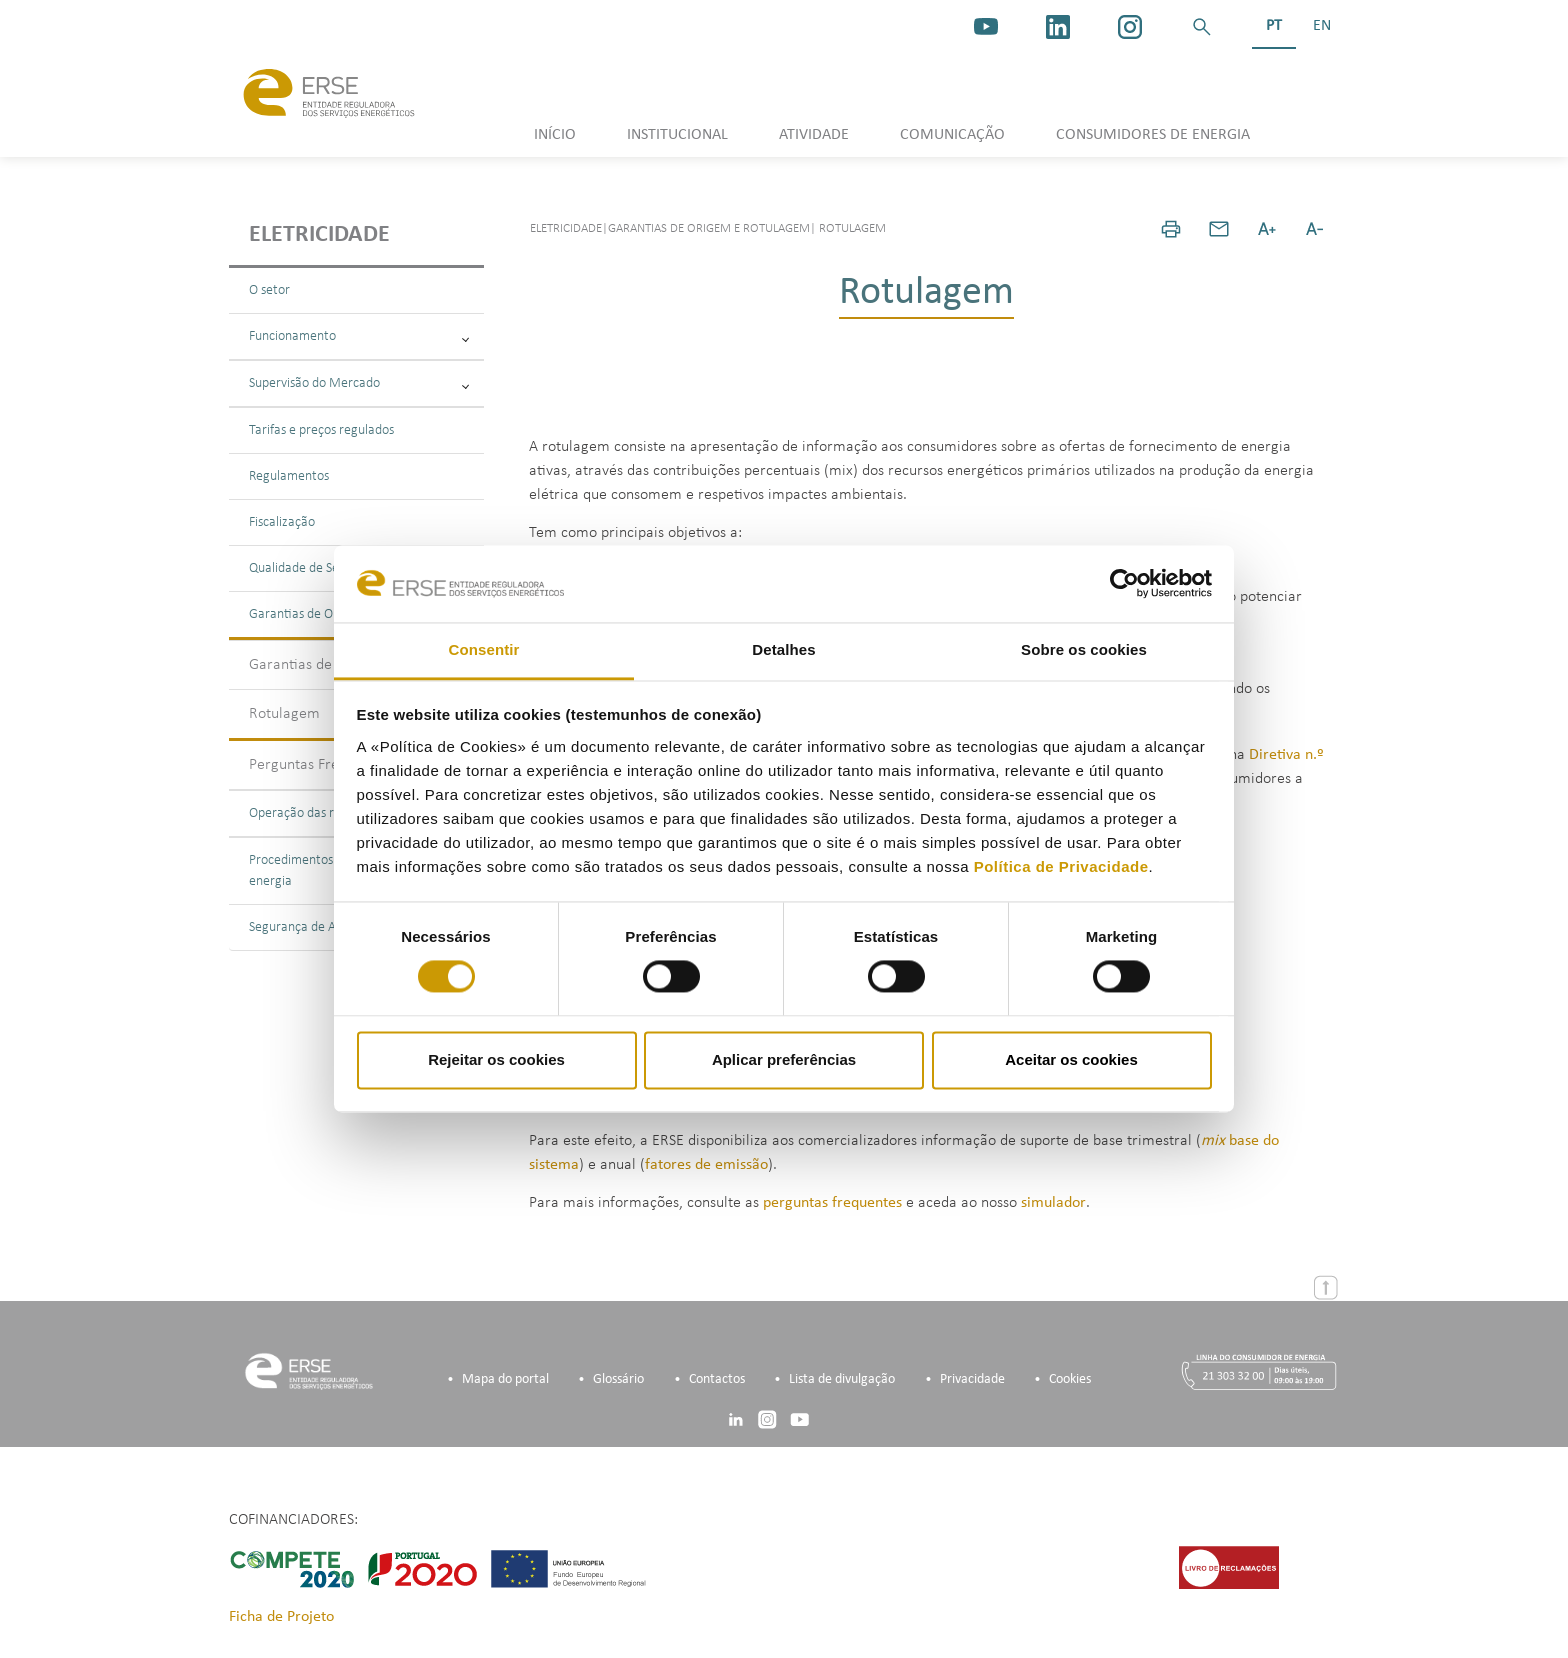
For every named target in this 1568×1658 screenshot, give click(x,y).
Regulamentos (289, 476)
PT (1274, 26)
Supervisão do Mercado (359, 383)
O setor (269, 290)
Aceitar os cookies (1071, 1059)
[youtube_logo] (986, 27)
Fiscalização (282, 522)
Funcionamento (359, 336)
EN (1322, 26)
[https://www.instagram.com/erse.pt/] (1130, 27)
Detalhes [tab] (783, 649)
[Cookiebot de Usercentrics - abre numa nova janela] (1124, 584)
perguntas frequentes (832, 1203)
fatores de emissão (706, 1165)
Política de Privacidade (1061, 866)
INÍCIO (555, 135)
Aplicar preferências (784, 1059)
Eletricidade (319, 235)
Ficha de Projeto (281, 1617)
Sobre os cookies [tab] (1084, 649)
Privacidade (972, 1379)
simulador (1053, 1203)
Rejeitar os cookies (496, 1059)
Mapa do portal (505, 1379)
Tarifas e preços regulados (321, 430)
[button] (1202, 27)
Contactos (717, 1379)
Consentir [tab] (484, 649)
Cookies (1070, 1379)
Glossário (618, 1379)
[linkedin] (1058, 27)
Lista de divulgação (842, 1379)
